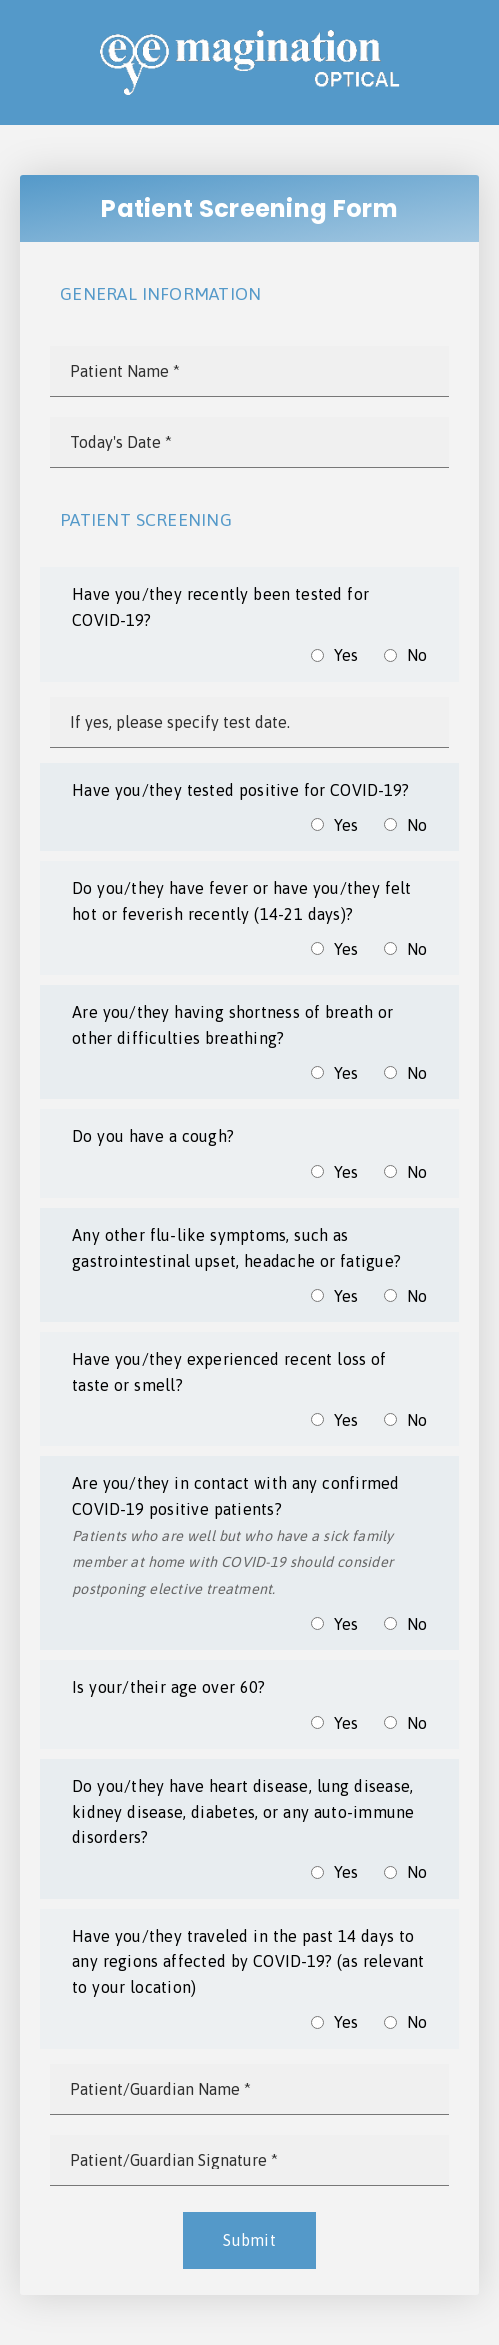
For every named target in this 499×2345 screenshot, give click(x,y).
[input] (249, 371)
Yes (346, 655)
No (417, 655)
